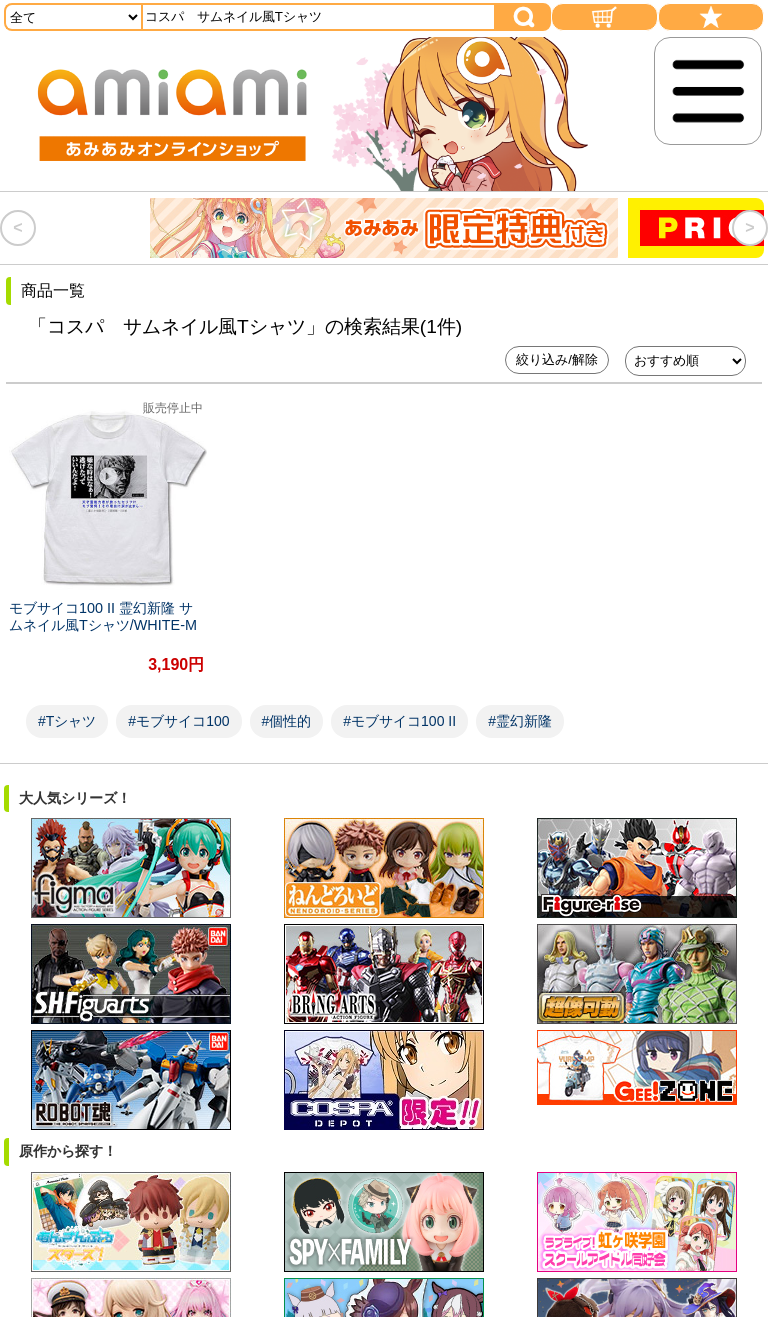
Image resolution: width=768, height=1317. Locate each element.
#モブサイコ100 (178, 706)
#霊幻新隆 (520, 706)
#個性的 (287, 706)
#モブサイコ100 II (399, 706)
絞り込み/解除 (557, 359)
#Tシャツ (67, 706)
